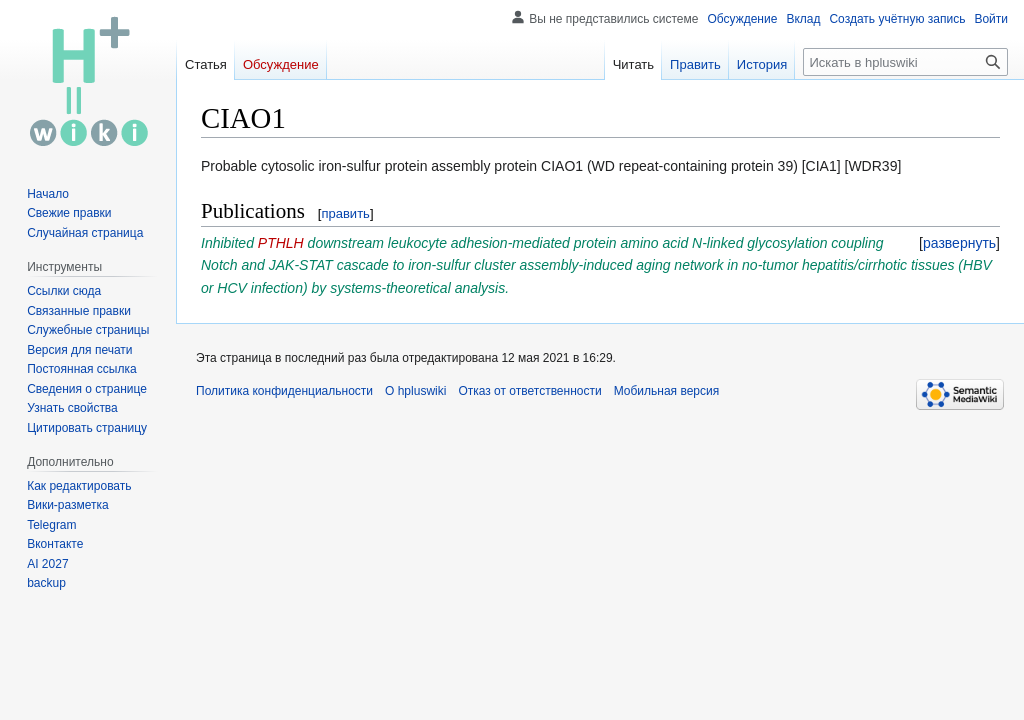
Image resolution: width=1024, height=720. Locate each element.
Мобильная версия (667, 391)
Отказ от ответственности (529, 391)
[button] (959, 243)
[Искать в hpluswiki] (905, 62)
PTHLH (281, 243)
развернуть (959, 243)
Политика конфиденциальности (284, 391)
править (345, 213)
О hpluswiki (415, 391)
